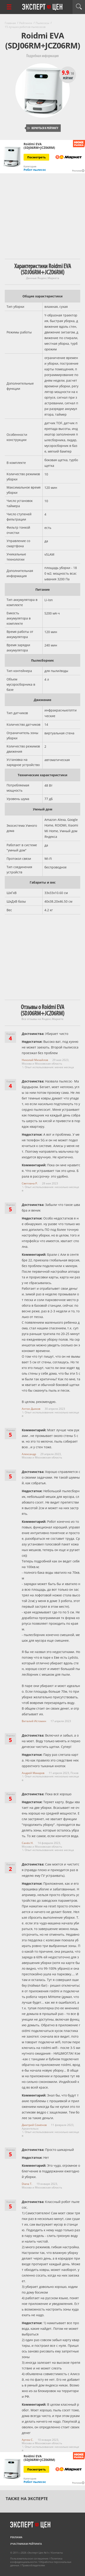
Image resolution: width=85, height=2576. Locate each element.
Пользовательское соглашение (29, 2558)
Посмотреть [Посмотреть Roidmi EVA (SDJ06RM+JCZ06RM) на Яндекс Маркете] (36, 157)
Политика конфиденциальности (36, 2560)
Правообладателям (33, 2565)
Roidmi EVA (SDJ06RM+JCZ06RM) (39, 145)
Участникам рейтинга (26, 2543)
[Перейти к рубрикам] (9, 7)
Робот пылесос (35, 169)
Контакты (57, 2552)
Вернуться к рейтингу (42, 128)
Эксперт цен (42, 7)
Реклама (16, 2537)
